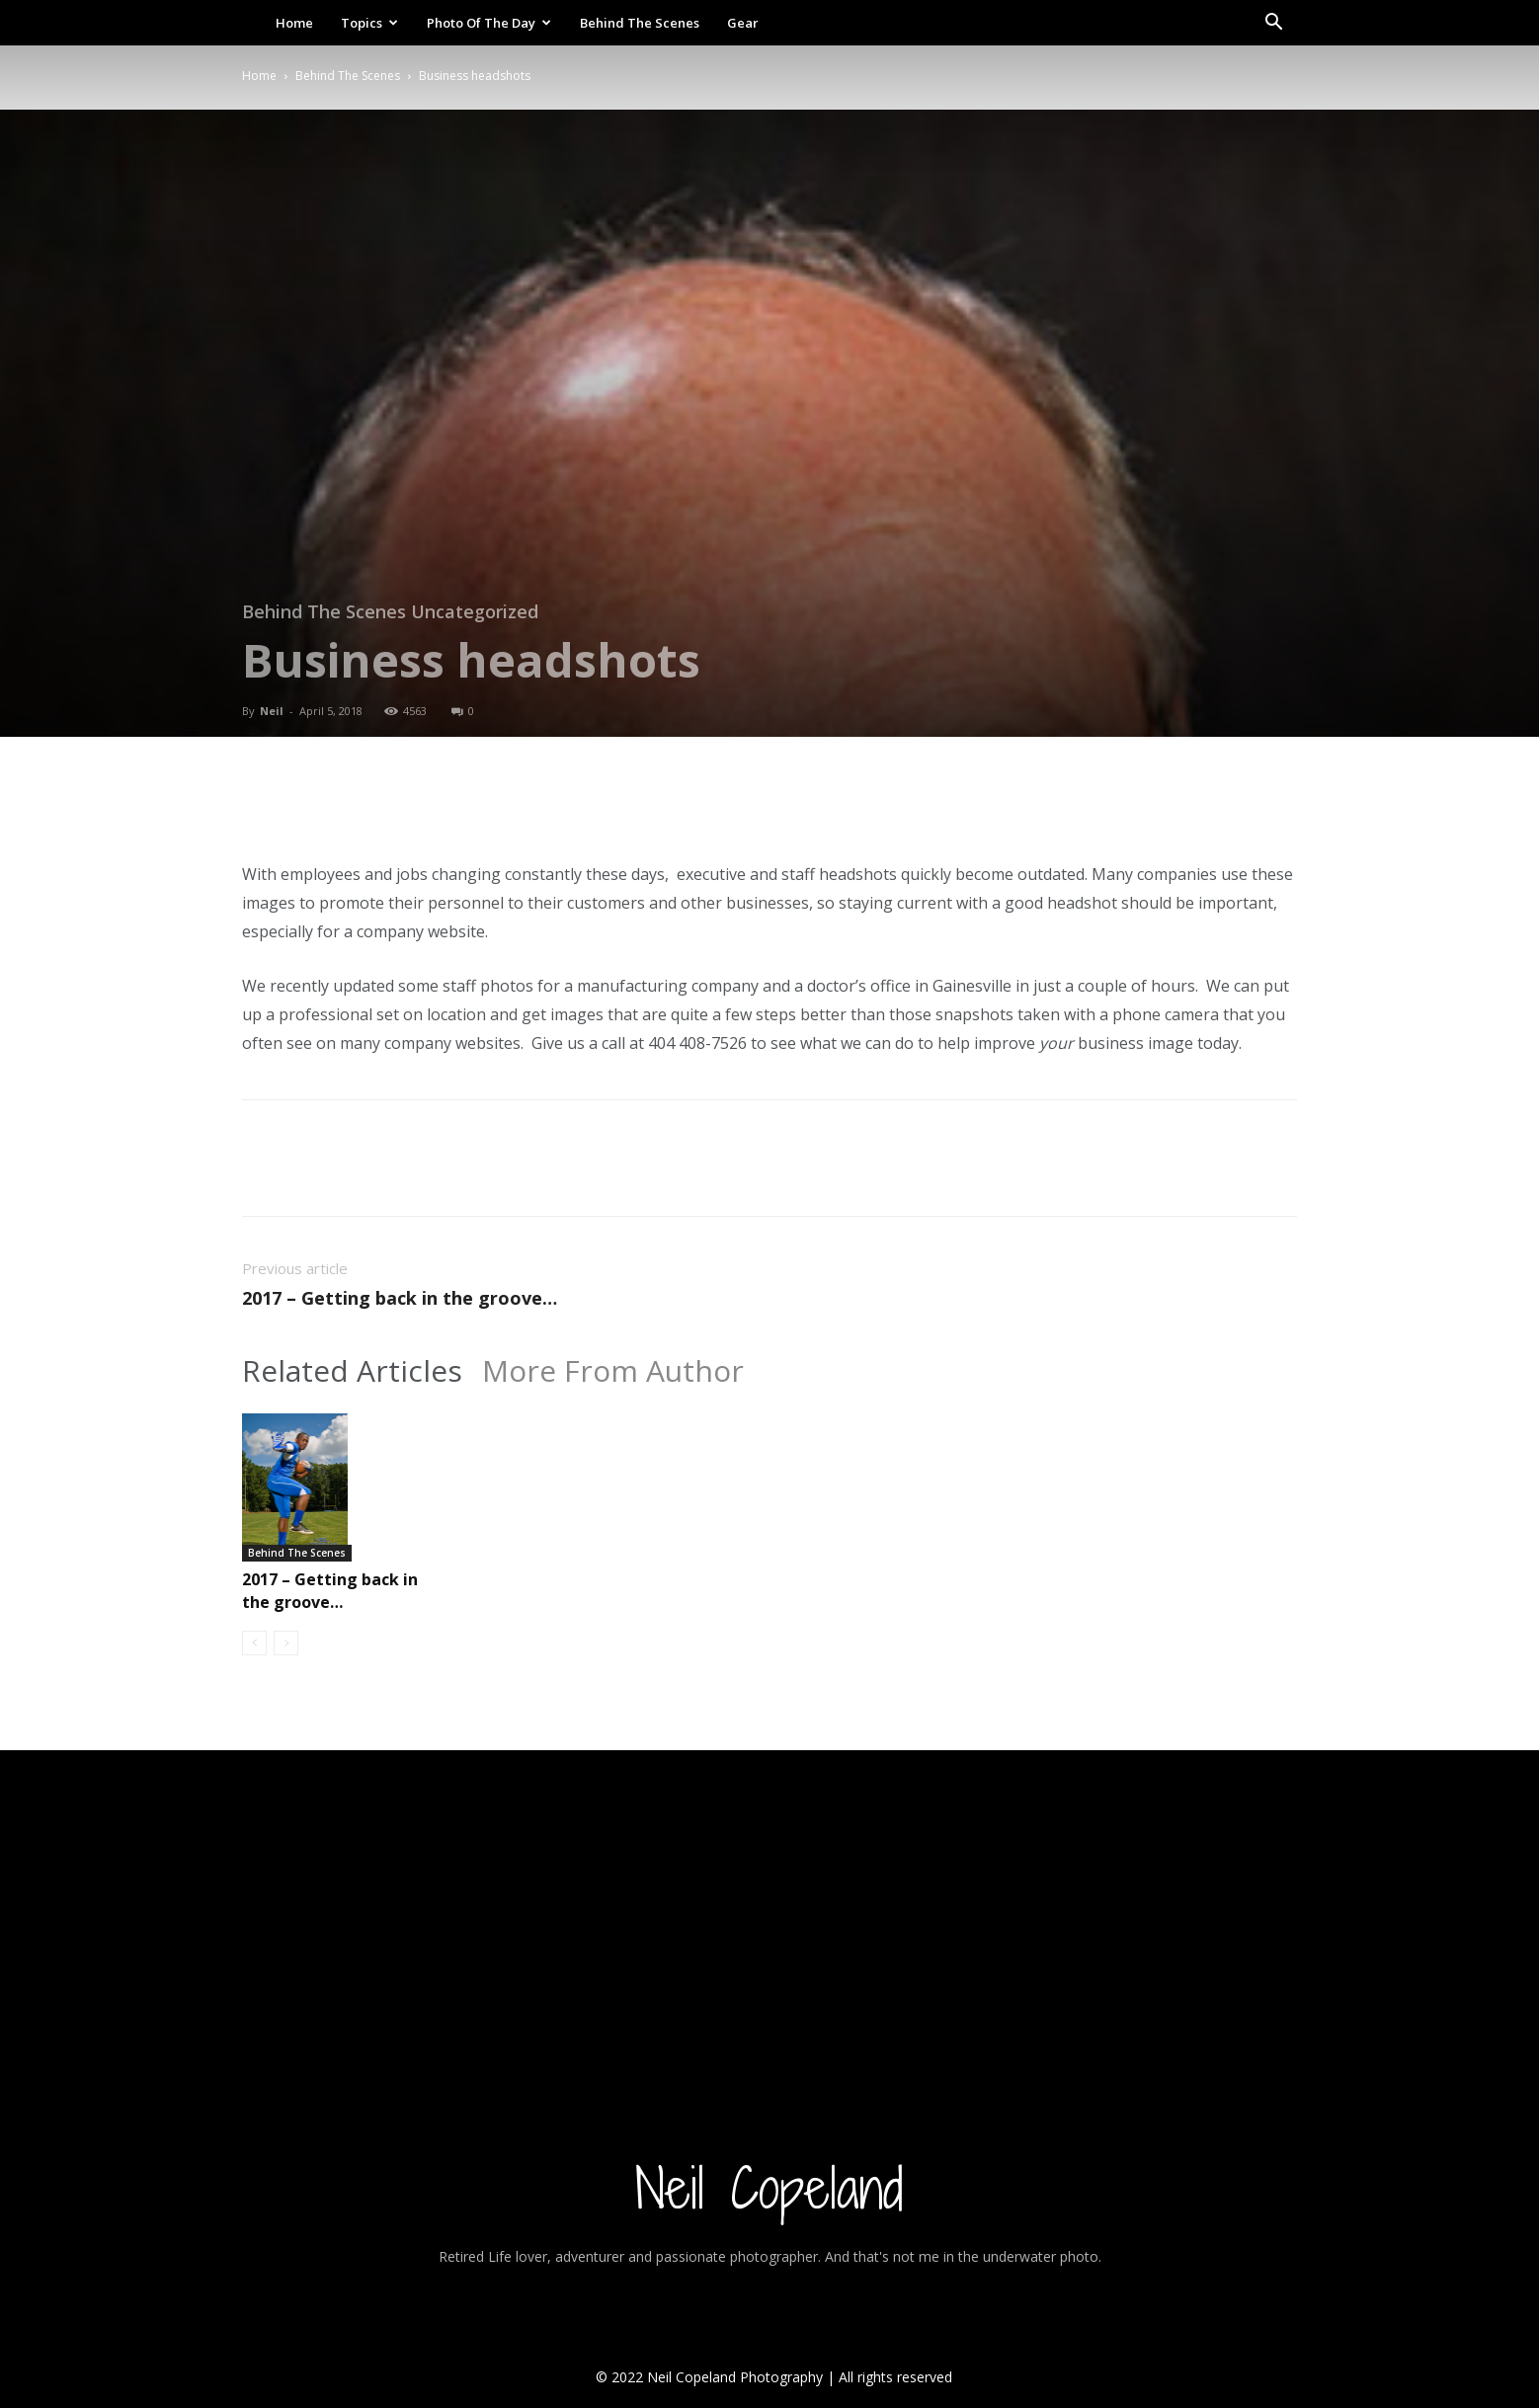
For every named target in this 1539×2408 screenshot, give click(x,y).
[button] (1273, 24)
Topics (369, 23)
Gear (743, 23)
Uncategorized (474, 611)
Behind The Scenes (639, 23)
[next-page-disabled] (286, 1643)
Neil (272, 710)
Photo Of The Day (489, 23)
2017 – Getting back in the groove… (399, 1298)
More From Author (613, 1371)
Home (294, 23)
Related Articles (352, 1371)
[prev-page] (254, 1643)
